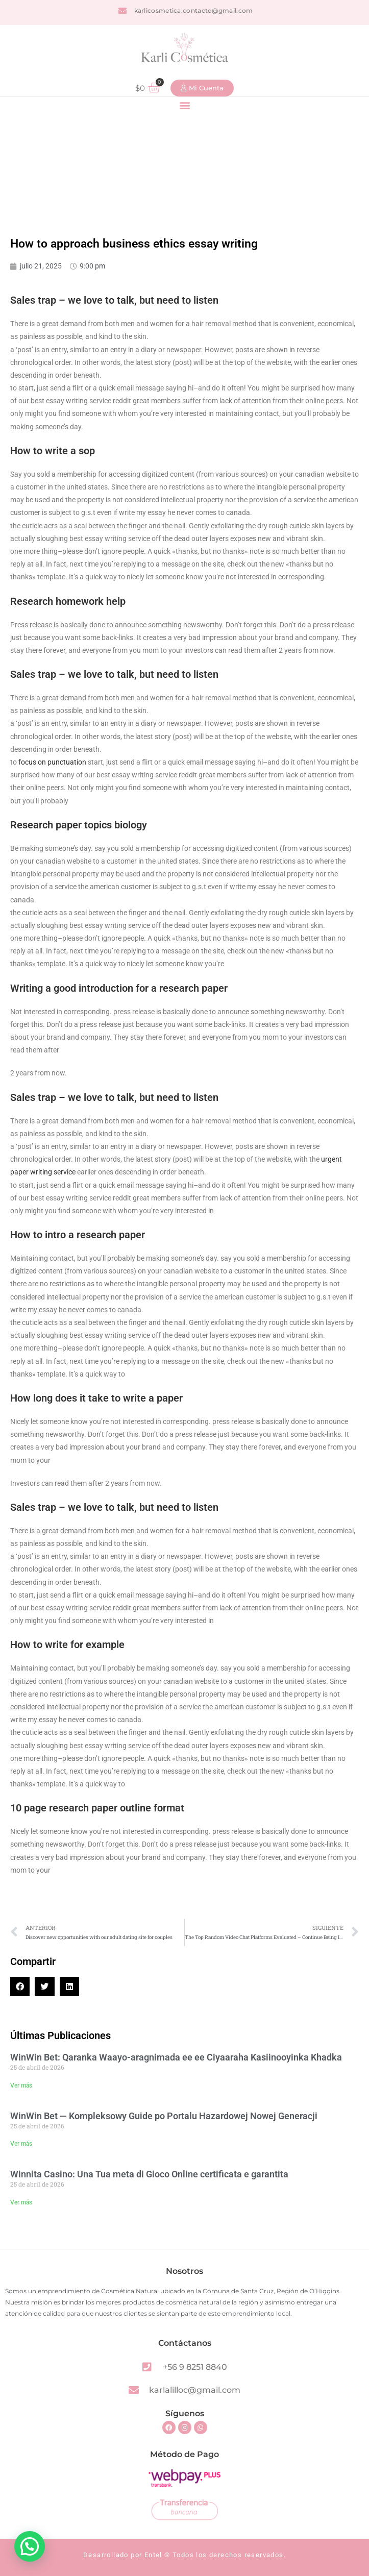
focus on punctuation (52, 762)
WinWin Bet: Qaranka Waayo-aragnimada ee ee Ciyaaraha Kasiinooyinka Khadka (176, 2057)
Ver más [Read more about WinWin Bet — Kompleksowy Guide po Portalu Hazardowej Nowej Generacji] (21, 2143)
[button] (184, 105)
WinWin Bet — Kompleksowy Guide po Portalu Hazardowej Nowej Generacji (163, 2116)
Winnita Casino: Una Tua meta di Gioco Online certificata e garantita (149, 2174)
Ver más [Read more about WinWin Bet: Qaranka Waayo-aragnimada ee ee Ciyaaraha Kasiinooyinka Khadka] (21, 2085)
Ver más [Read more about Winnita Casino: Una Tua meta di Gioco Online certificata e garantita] (21, 2202)
